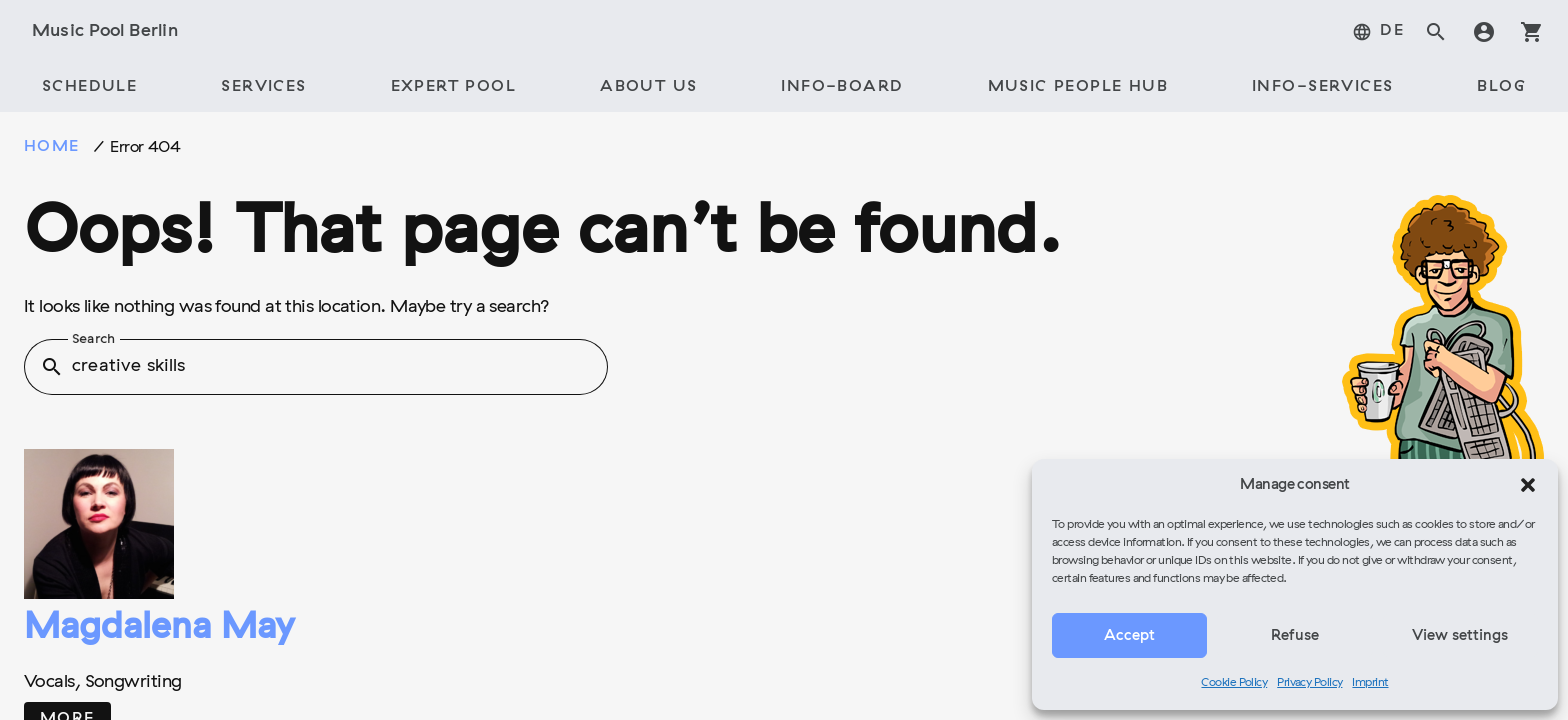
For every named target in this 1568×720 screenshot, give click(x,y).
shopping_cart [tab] (1532, 32)
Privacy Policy (1309, 683)
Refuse (1295, 636)
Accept (1129, 636)
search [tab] (1436, 32)
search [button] (52, 367)
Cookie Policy (1234, 683)
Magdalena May (159, 629)
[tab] (1378, 32)
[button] (1528, 485)
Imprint (1370, 683)
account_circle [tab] (1484, 32)
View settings (1460, 636)
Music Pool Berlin (105, 31)
